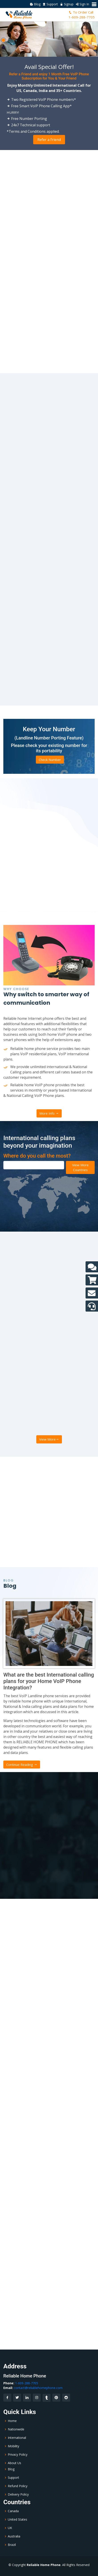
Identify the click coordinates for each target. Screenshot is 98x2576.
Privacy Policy (17, 2454)
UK (10, 2527)
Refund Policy (17, 2486)
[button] (3, 40)
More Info (49, 1113)
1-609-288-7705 (82, 17)
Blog (35, 4)
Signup (67, 4)
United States (17, 2519)
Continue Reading (21, 1764)
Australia (14, 2536)
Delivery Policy (18, 2494)
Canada (13, 2511)
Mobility (13, 2446)
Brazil (12, 2544)
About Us (14, 2463)
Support (50, 4)
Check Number (50, 759)
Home (12, 2420)
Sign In (82, 4)
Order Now (49, 151)
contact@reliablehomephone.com (38, 2388)
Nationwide (16, 2429)
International (17, 2437)
